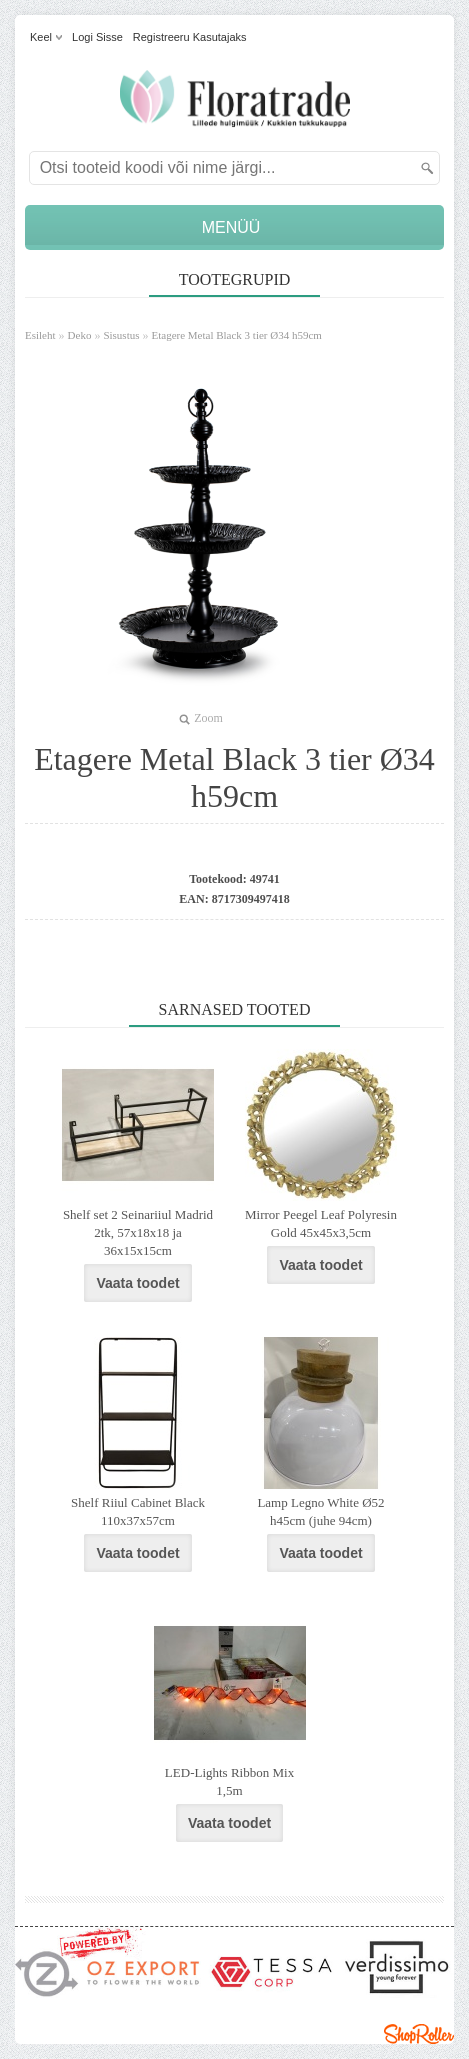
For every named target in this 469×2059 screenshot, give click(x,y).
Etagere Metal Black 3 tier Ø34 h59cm (236, 335)
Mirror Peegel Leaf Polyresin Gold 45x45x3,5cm (321, 1223)
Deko (80, 335)
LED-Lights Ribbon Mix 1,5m (229, 1781)
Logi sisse (97, 37)
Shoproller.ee (419, 2034)
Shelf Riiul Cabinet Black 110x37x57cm (138, 1511)
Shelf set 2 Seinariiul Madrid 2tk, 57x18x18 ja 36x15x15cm (138, 1232)
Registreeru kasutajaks (190, 37)
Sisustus (121, 335)
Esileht (40, 335)
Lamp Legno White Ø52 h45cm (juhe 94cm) (320, 1511)
